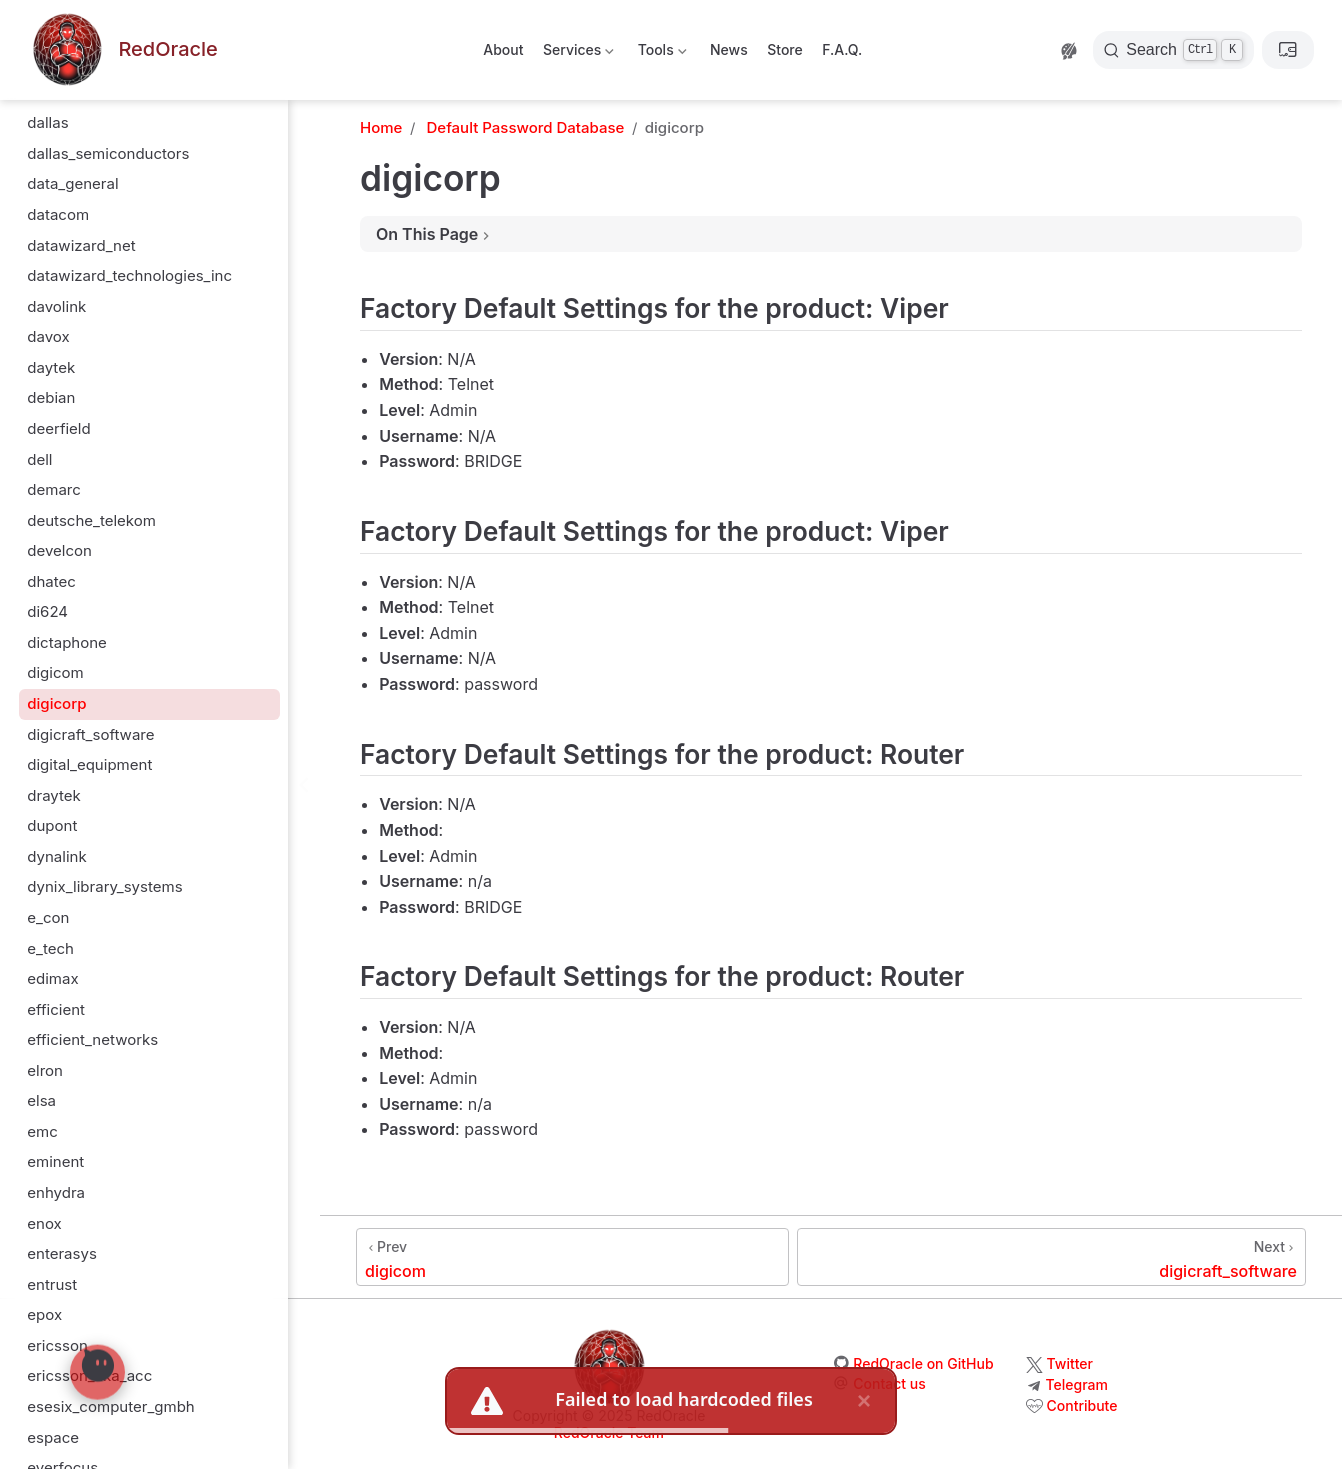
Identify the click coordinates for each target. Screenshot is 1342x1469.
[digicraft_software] (1051, 1257)
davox (48, 336)
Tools (660, 53)
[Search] (1173, 50)
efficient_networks (92, 1039)
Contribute (1082, 1405)
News (729, 49)
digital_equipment (89, 764)
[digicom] (572, 1257)
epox (44, 1314)
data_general (72, 183)
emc (42, 1131)
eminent (55, 1161)
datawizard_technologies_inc (129, 275)
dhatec (51, 581)
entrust (52, 1284)
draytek (54, 795)
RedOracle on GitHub (923, 1363)
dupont (52, 825)
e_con (48, 917)
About (503, 49)
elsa (41, 1100)
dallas (47, 122)
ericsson (57, 1345)
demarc (54, 489)
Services (577, 53)
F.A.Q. (842, 49)
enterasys (62, 1253)
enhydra (56, 1192)
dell (39, 459)
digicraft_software (90, 734)
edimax (52, 978)
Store (785, 49)
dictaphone (67, 642)
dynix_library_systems (104, 886)
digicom (55, 672)
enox (44, 1223)
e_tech (50, 948)
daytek (51, 367)
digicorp (56, 703)
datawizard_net (81, 245)
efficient (56, 1009)
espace (53, 1437)
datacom (58, 214)
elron (45, 1070)
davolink (56, 306)
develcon (59, 550)
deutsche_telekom (91, 520)
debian (51, 397)
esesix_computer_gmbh (110, 1406)
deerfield (58, 428)
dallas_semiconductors (108, 153)
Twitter (1070, 1363)
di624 (47, 611)
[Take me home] (123, 50)
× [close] (864, 1400)
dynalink (56, 856)
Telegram (1077, 1384)
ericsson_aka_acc (89, 1375)
